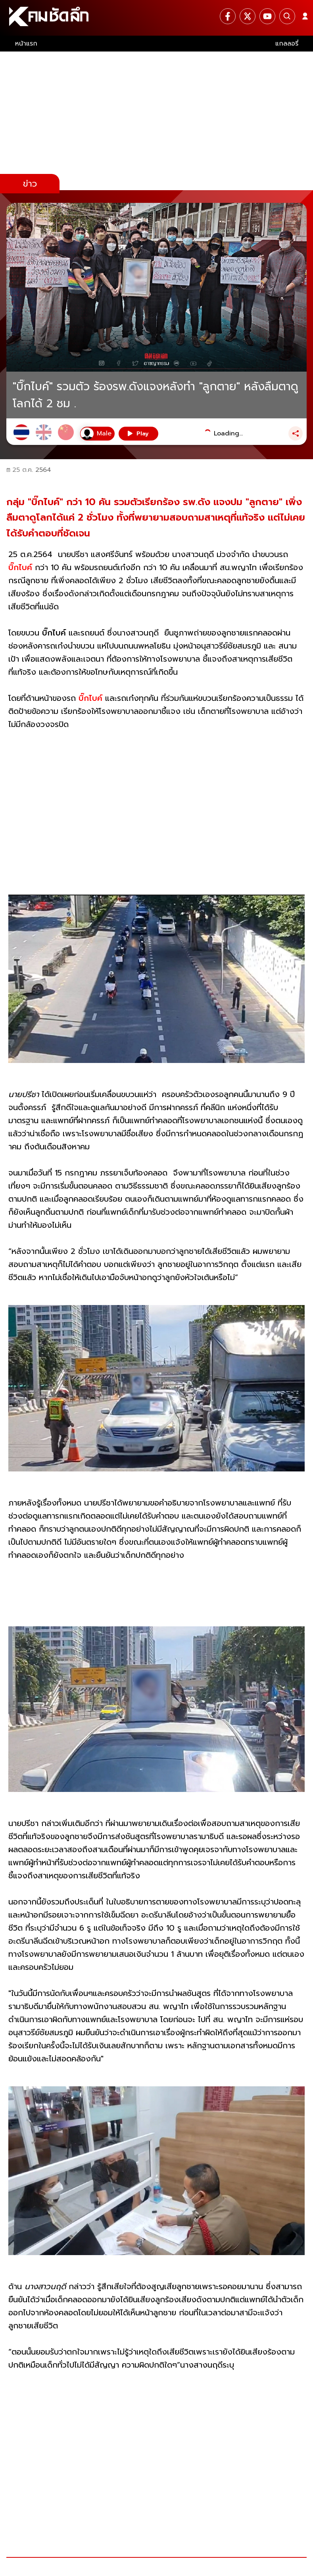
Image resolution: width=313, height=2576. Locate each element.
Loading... (228, 433)
